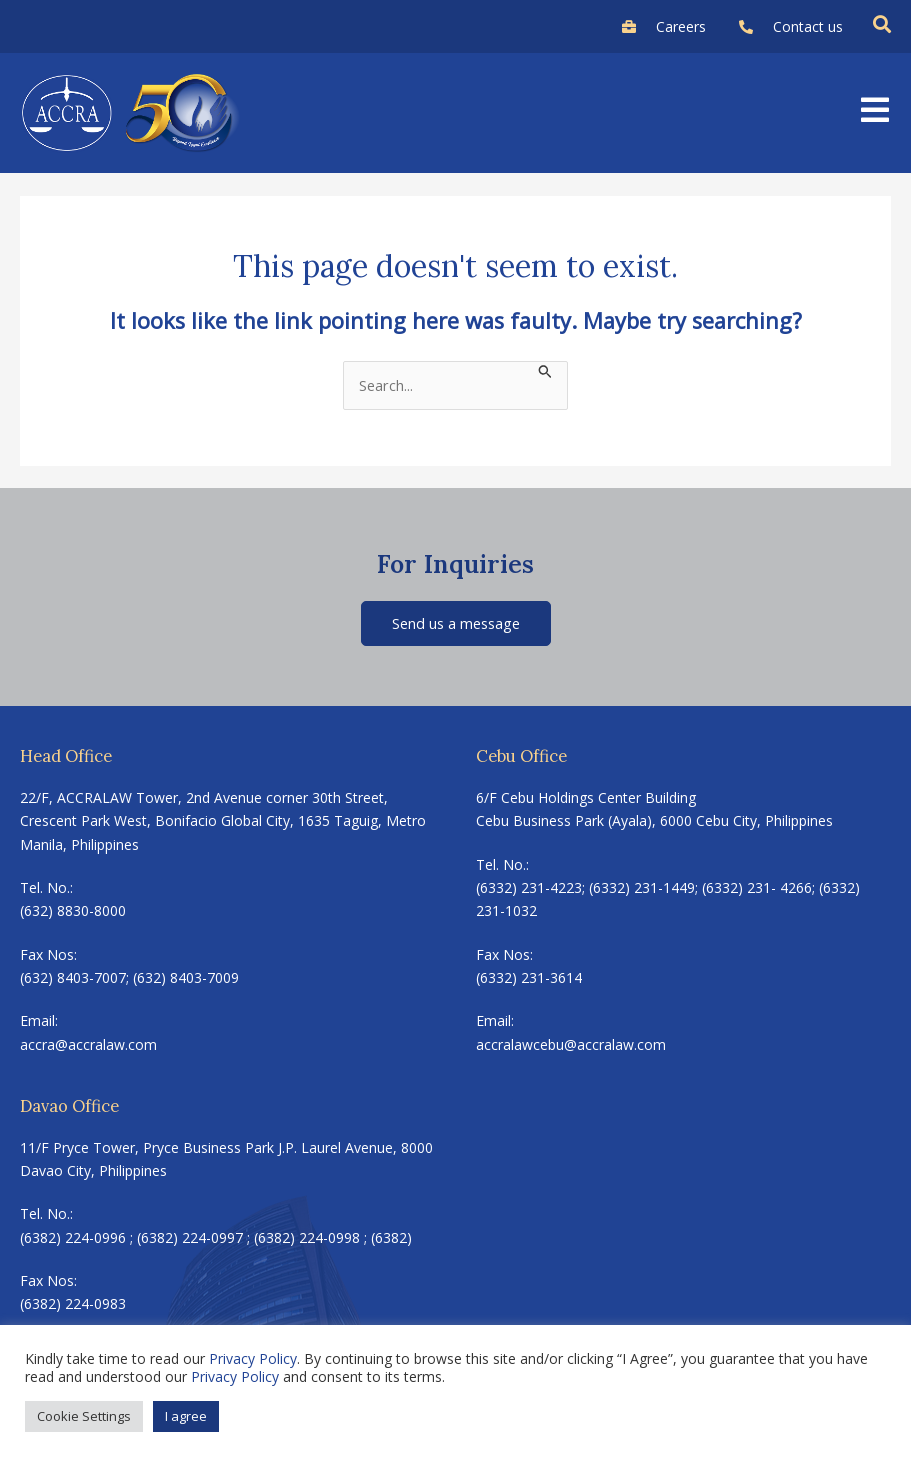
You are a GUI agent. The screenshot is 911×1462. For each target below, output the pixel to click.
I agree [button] (186, 1416)
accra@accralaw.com (88, 1044)
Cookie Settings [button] (84, 1416)
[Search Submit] (545, 370)
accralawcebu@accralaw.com (571, 1044)
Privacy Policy (253, 1358)
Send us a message (456, 623)
